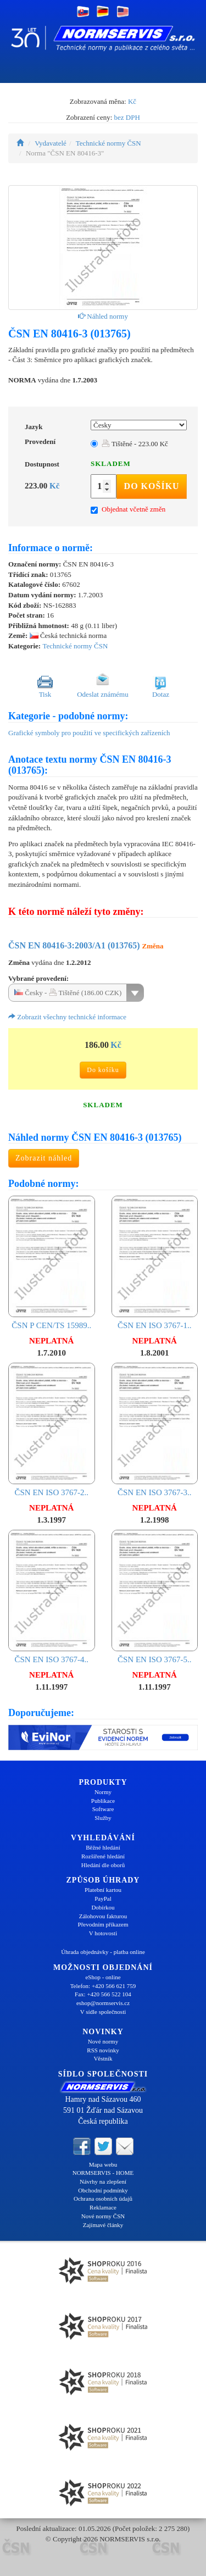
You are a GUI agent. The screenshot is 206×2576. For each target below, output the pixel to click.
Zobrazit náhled (43, 1158)
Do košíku (152, 486)
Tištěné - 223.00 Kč (135, 444)
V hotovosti (103, 1933)
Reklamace (103, 2207)
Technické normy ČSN (108, 143)
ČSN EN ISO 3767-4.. (51, 1597)
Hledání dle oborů (103, 1865)
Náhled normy (103, 316)
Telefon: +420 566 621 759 (103, 1986)
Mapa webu (103, 2164)
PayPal (103, 1898)
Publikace (103, 1800)
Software (103, 1809)
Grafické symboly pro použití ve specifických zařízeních (89, 733)
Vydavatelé (50, 143)
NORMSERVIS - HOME (103, 2172)
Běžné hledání (103, 1847)
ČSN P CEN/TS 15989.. (51, 1263)
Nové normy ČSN (103, 2216)
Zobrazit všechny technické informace (67, 1017)
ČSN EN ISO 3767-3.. (155, 1430)
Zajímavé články (103, 2225)
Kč (132, 101)
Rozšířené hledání (103, 1856)
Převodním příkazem (103, 1924)
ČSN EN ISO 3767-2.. (51, 1430)
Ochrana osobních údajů (103, 2198)
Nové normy (103, 2041)
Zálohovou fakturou (103, 1916)
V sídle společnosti (103, 2011)
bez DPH (127, 117)
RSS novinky (103, 2050)
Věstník (102, 2058)
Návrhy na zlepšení (103, 2181)
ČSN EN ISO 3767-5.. (155, 1597)
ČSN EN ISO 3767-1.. (155, 1263)
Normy (103, 1792)
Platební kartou (103, 1889)
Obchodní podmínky (103, 2190)
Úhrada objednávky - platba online (103, 1951)
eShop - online (102, 1977)
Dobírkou (102, 1907)
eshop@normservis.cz (103, 2003)
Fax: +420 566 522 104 (103, 1994)
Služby (103, 1817)
